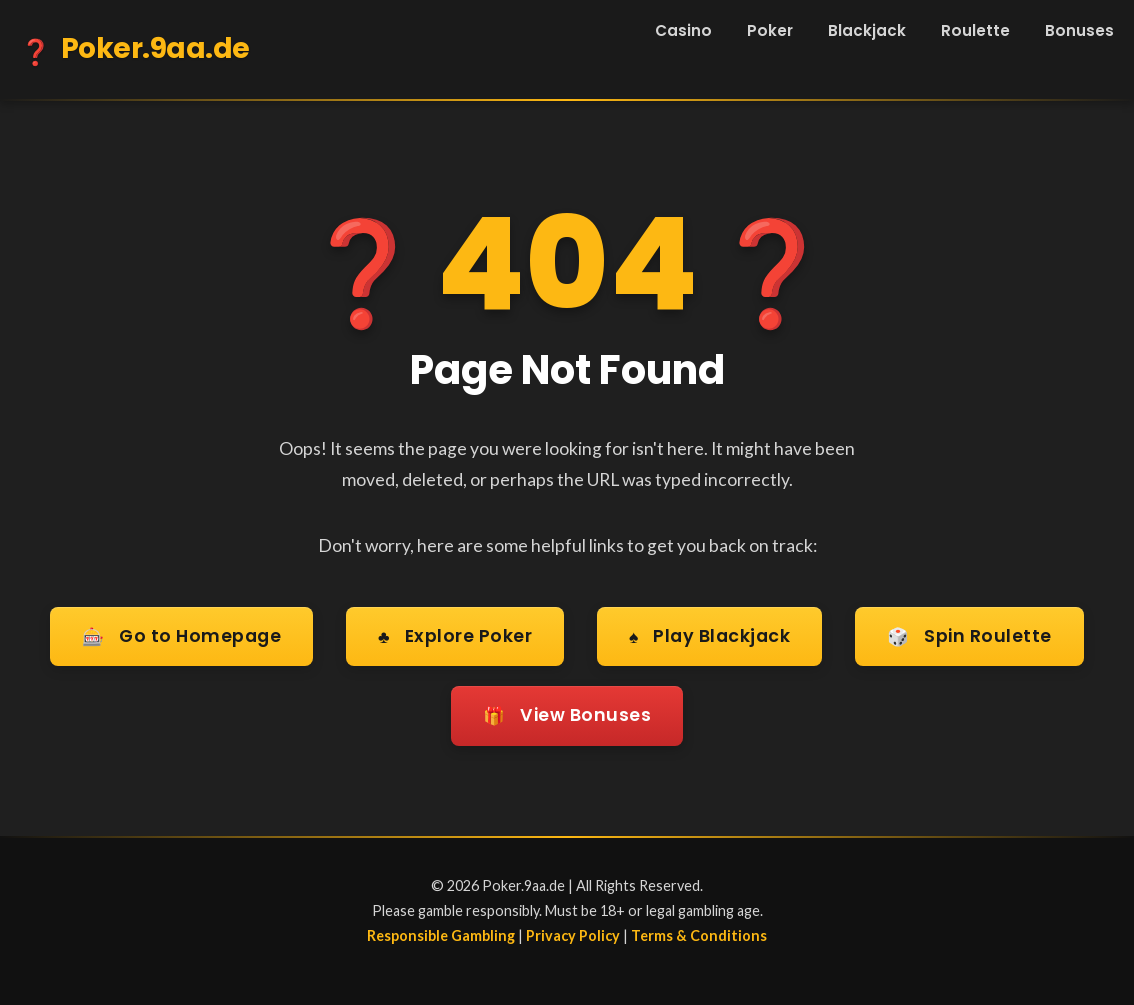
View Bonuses (567, 716)
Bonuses (1079, 30)
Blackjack (867, 30)
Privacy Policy (573, 935)
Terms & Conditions (699, 935)
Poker (770, 30)
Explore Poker (455, 637)
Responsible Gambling (441, 935)
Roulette (975, 30)
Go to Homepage (181, 637)
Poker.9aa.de (135, 52)
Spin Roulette (969, 637)
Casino (683, 30)
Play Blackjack (709, 637)
